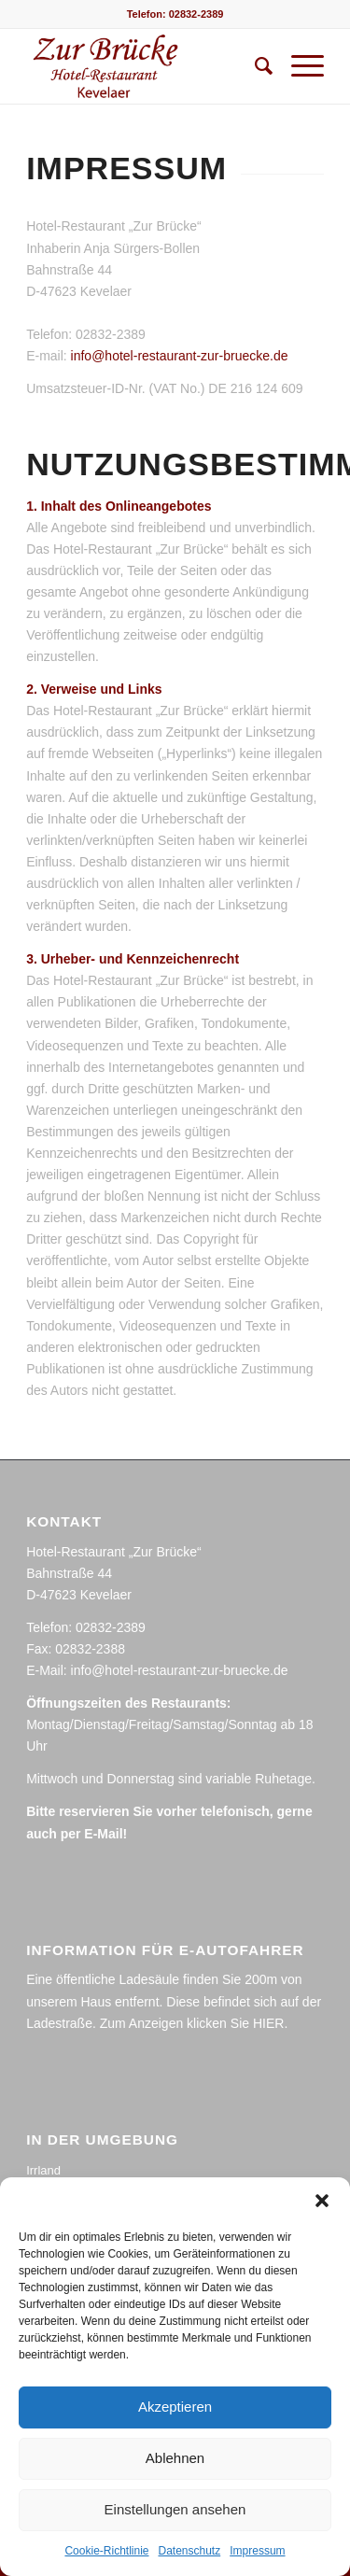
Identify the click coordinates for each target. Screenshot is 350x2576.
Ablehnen (175, 2458)
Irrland (43, 2170)
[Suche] (254, 66)
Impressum (257, 2550)
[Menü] (298, 66)
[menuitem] (254, 66)
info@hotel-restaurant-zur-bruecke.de (179, 355)
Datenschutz (190, 2550)
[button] (322, 2200)
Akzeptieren (175, 2406)
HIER (268, 2023)
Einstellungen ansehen (175, 2509)
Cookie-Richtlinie (106, 2550)
